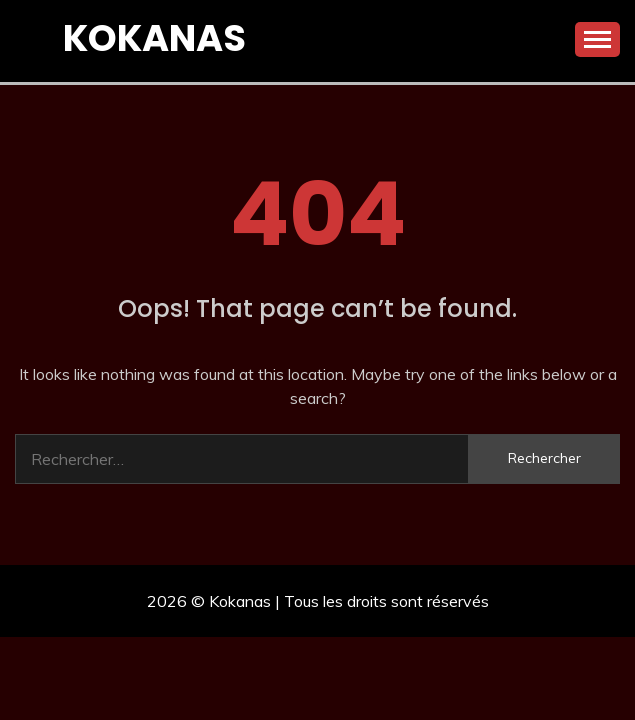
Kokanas (154, 38)
